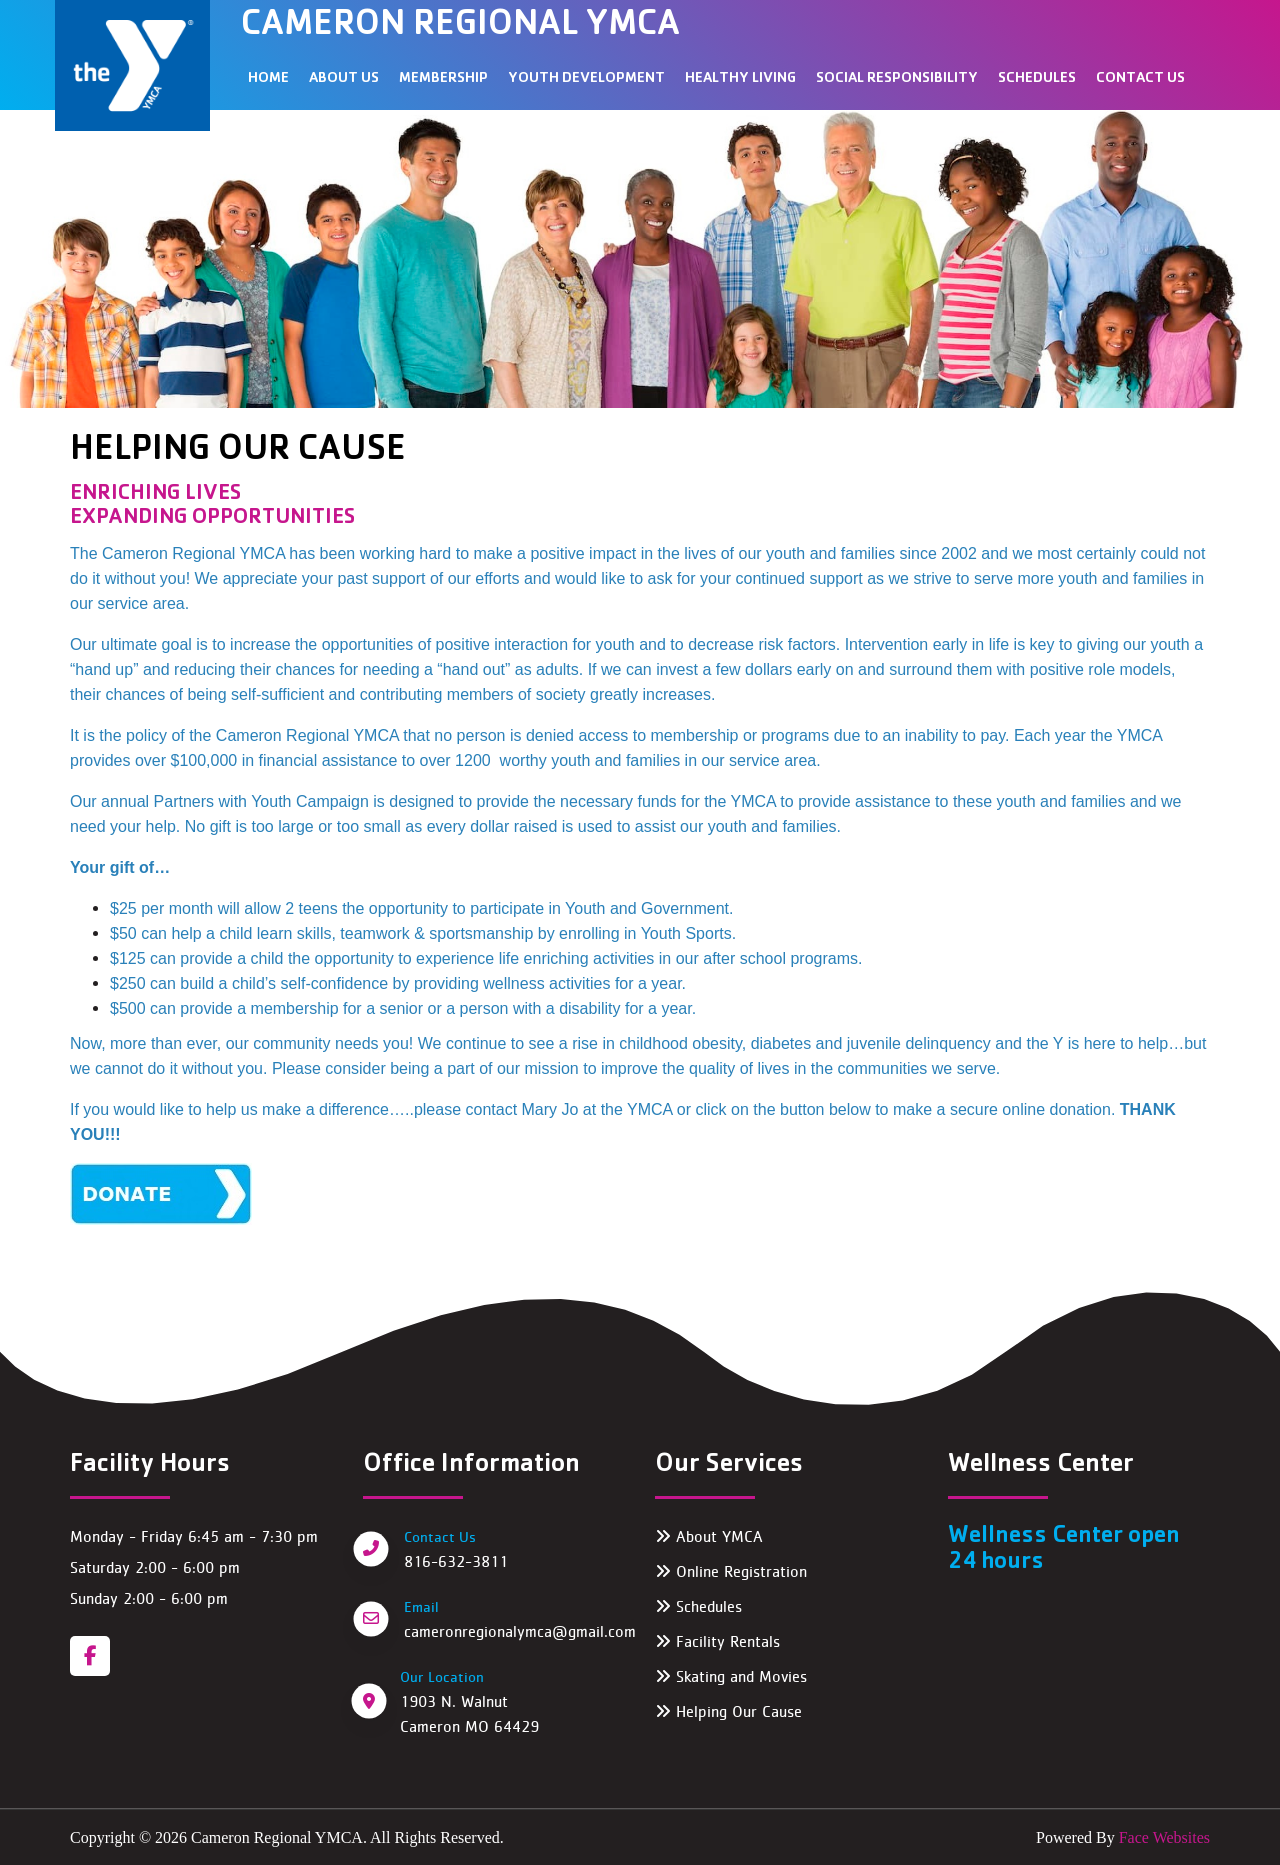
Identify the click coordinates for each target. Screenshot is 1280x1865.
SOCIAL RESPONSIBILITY (897, 79)
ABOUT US (344, 79)
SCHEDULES (1037, 79)
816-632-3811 (456, 1561)
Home (268, 79)
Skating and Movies (731, 1676)
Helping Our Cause (728, 1711)
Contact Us (1140, 79)
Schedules (698, 1606)
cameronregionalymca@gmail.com (520, 1631)
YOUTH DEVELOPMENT (586, 79)
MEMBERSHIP (443, 79)
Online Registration (731, 1571)
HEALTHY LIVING (740, 79)
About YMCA (709, 1536)
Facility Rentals (717, 1641)
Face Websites (1162, 1837)
